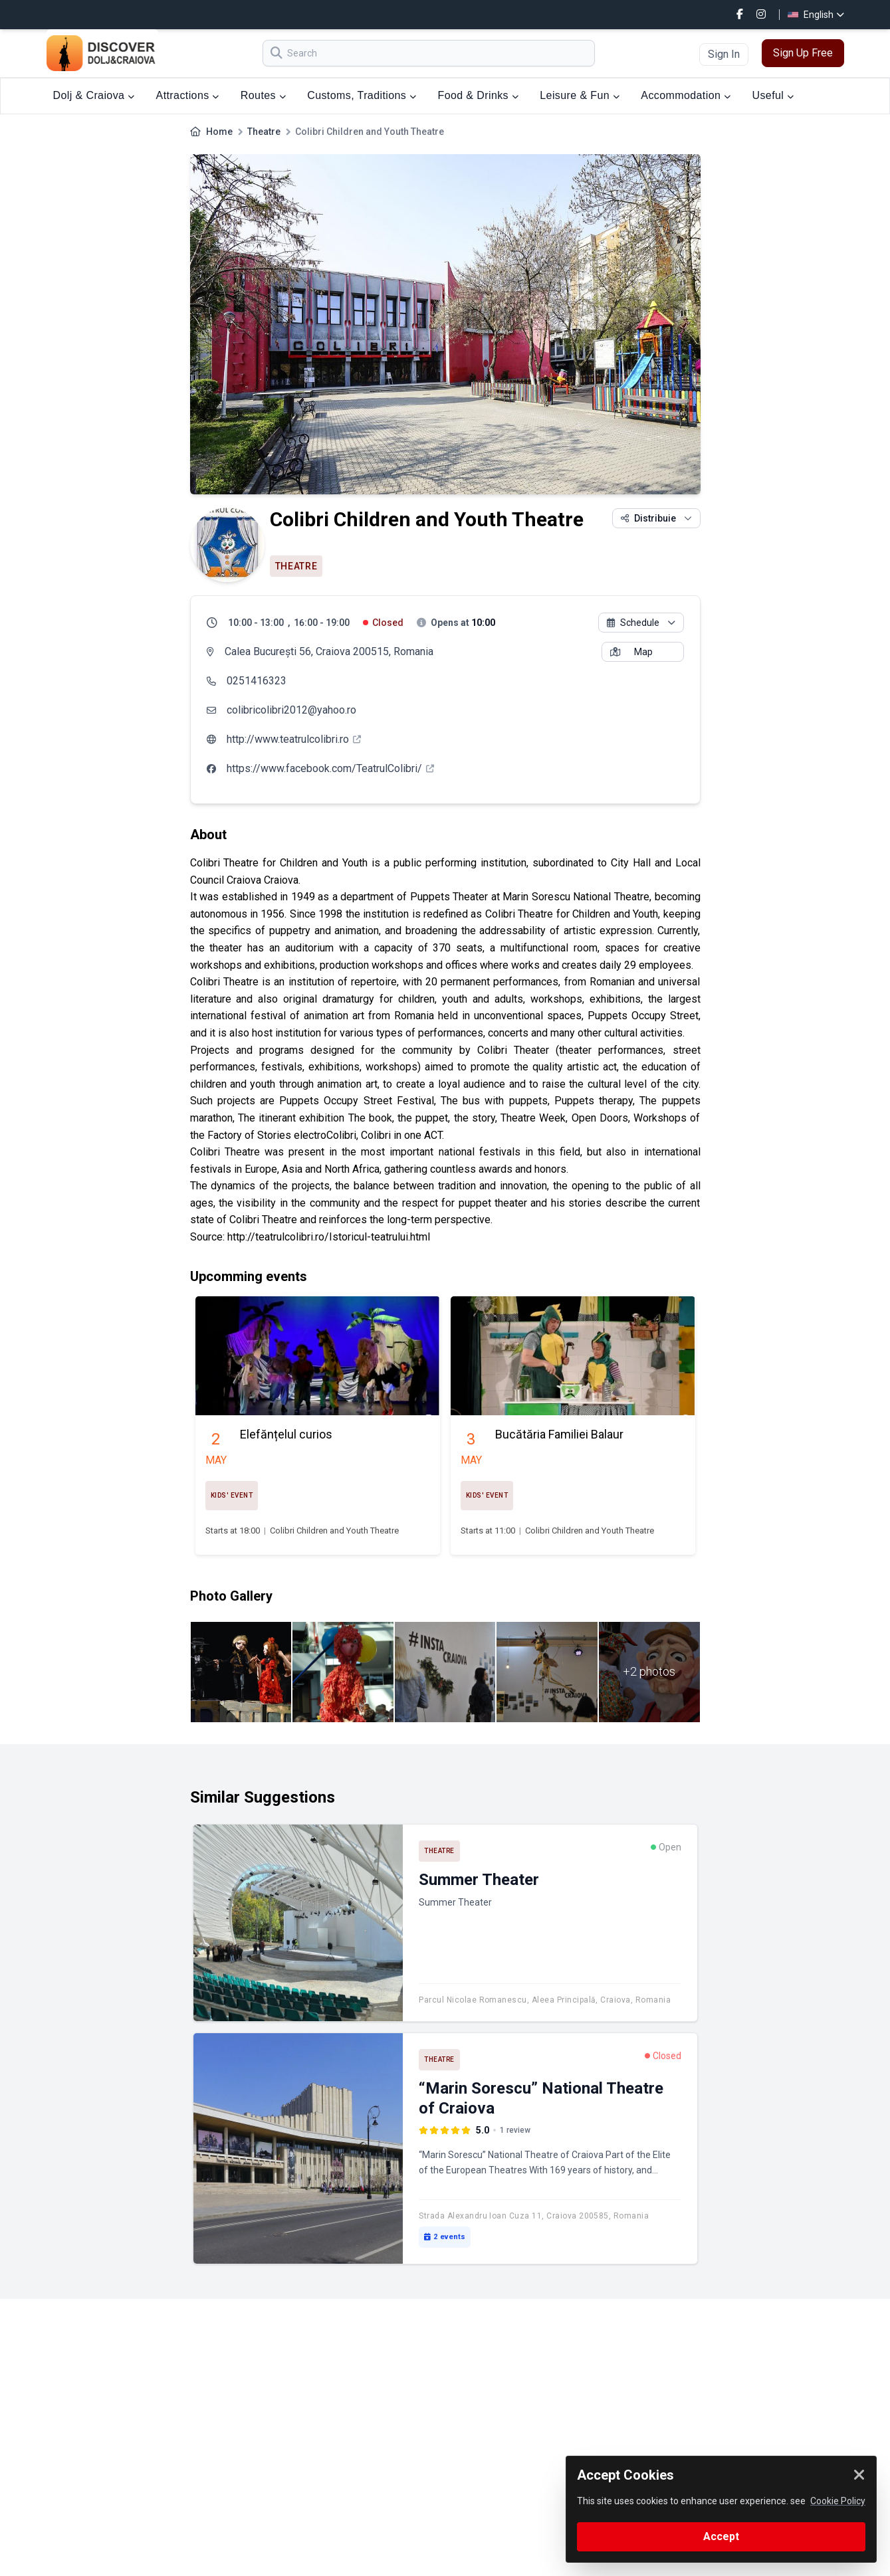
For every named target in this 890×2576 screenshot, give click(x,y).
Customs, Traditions (361, 95)
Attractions (187, 95)
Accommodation (685, 95)
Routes (263, 95)
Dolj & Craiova (94, 95)
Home (219, 131)
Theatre (263, 131)
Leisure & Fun (579, 95)
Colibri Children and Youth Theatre (334, 1531)
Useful (773, 95)
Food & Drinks (477, 95)
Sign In (724, 54)
